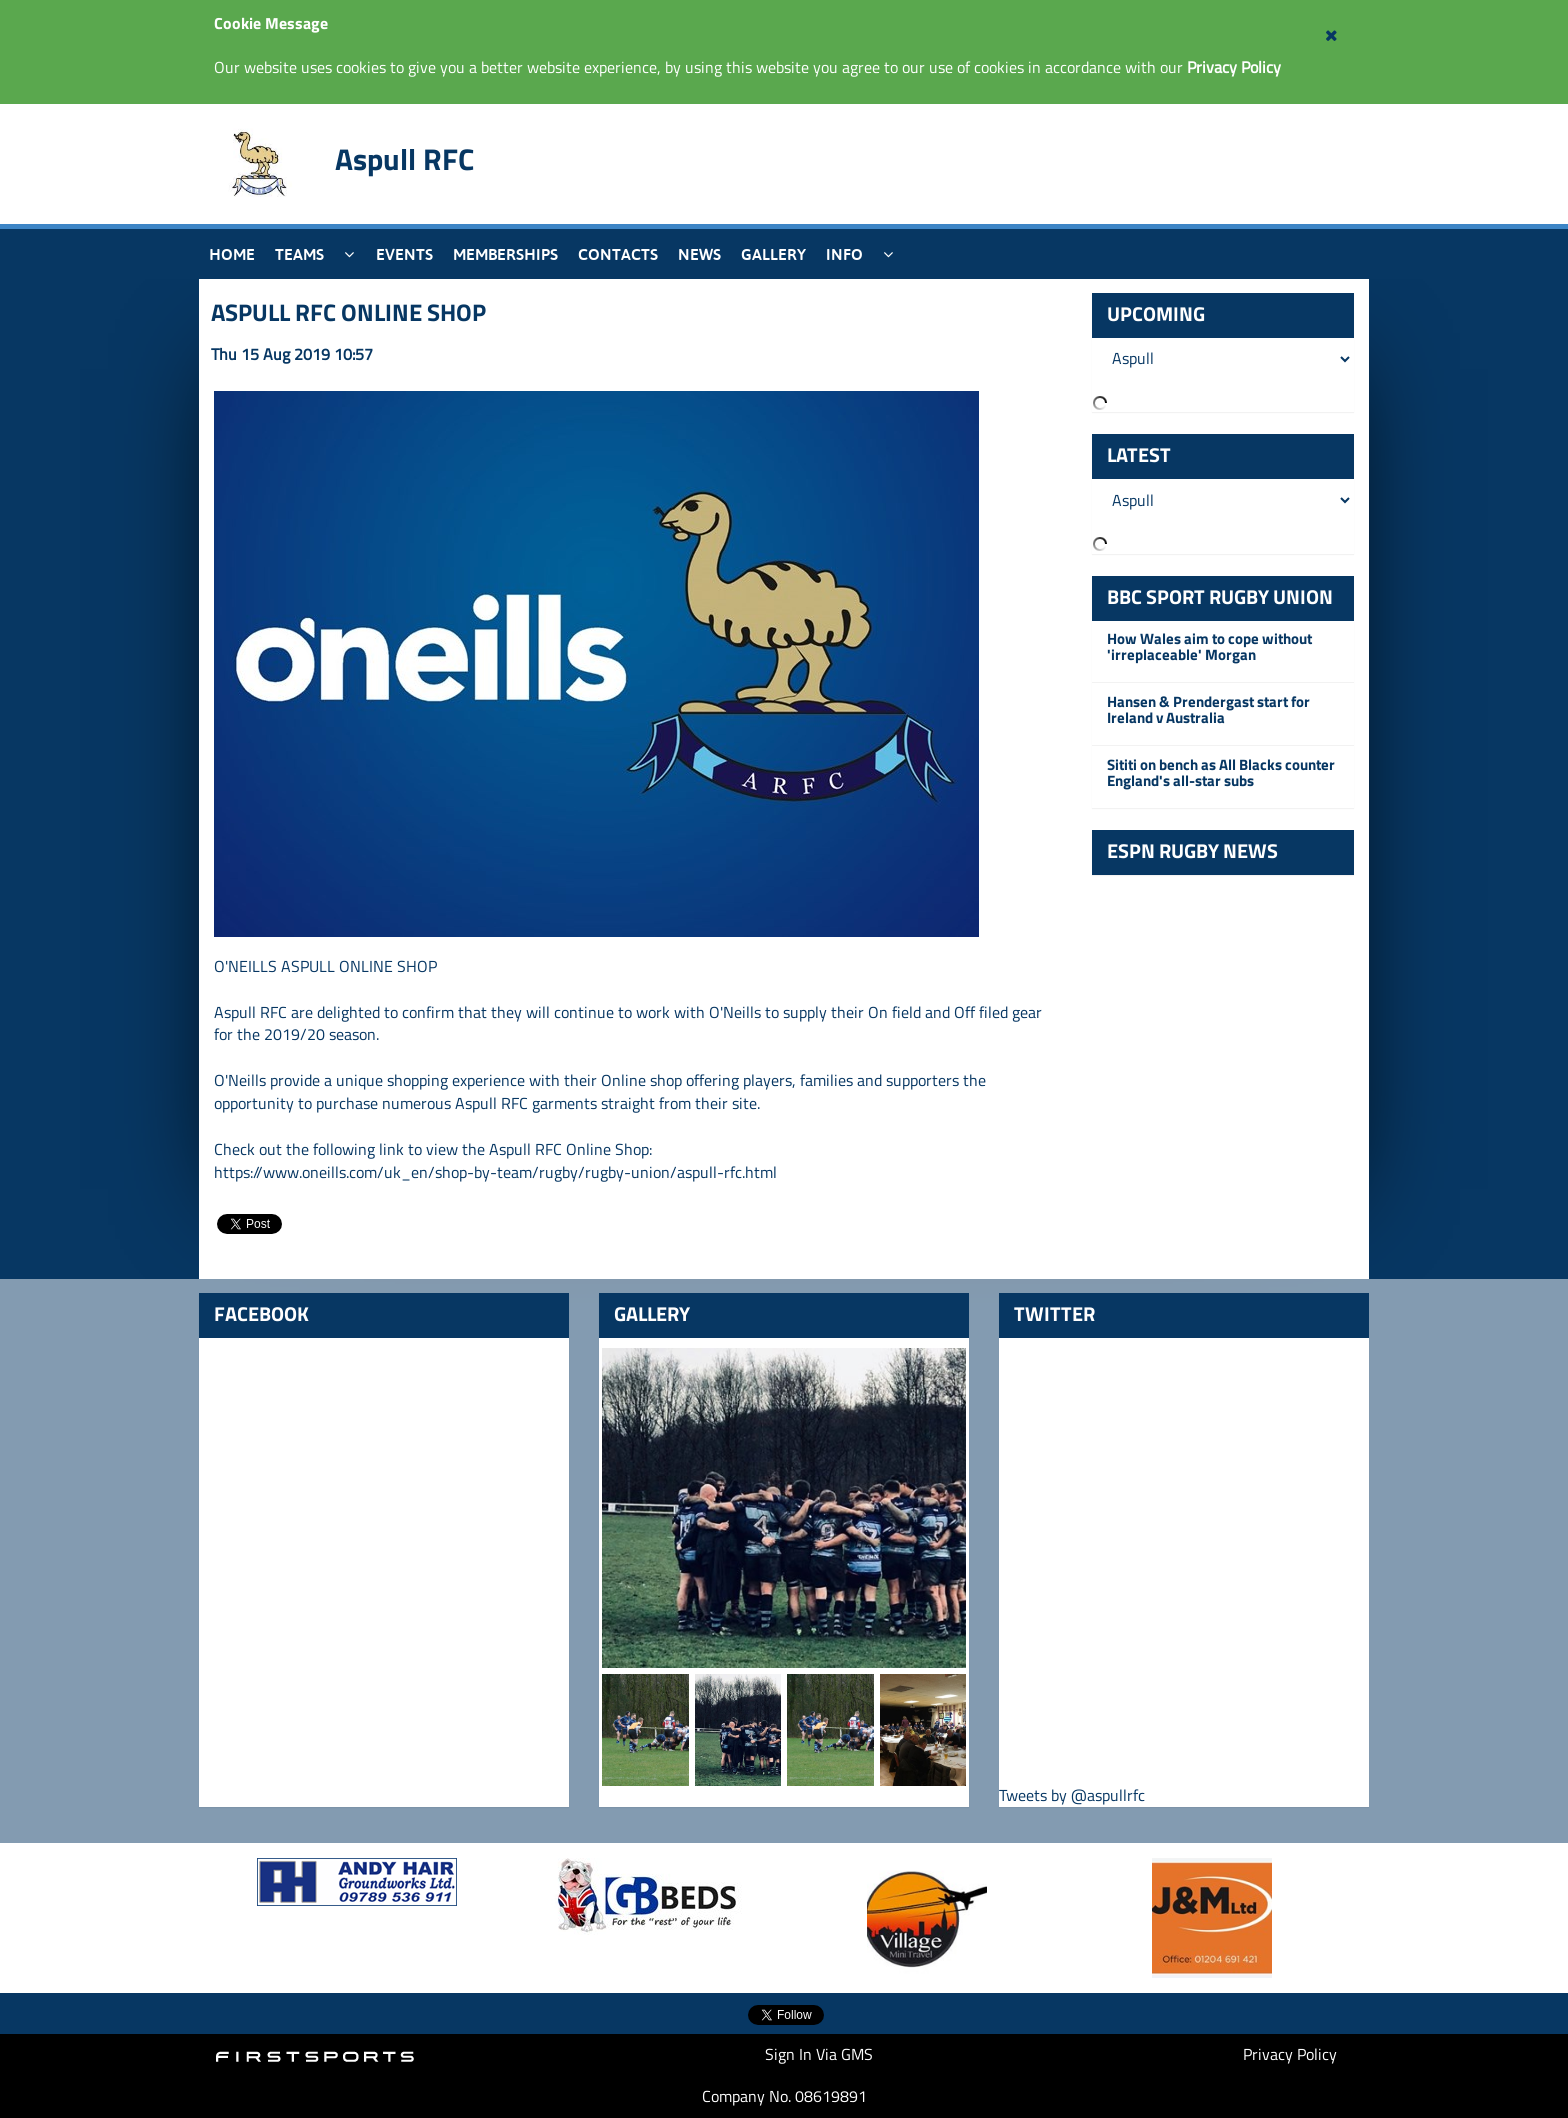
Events (404, 254)
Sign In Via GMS (819, 2054)
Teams (299, 254)
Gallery (773, 254)
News (699, 254)
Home (232, 254)
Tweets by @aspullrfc (1072, 1795)
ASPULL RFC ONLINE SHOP (348, 312)
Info (844, 254)
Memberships (505, 254)
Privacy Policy (1290, 2054)
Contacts (618, 254)
